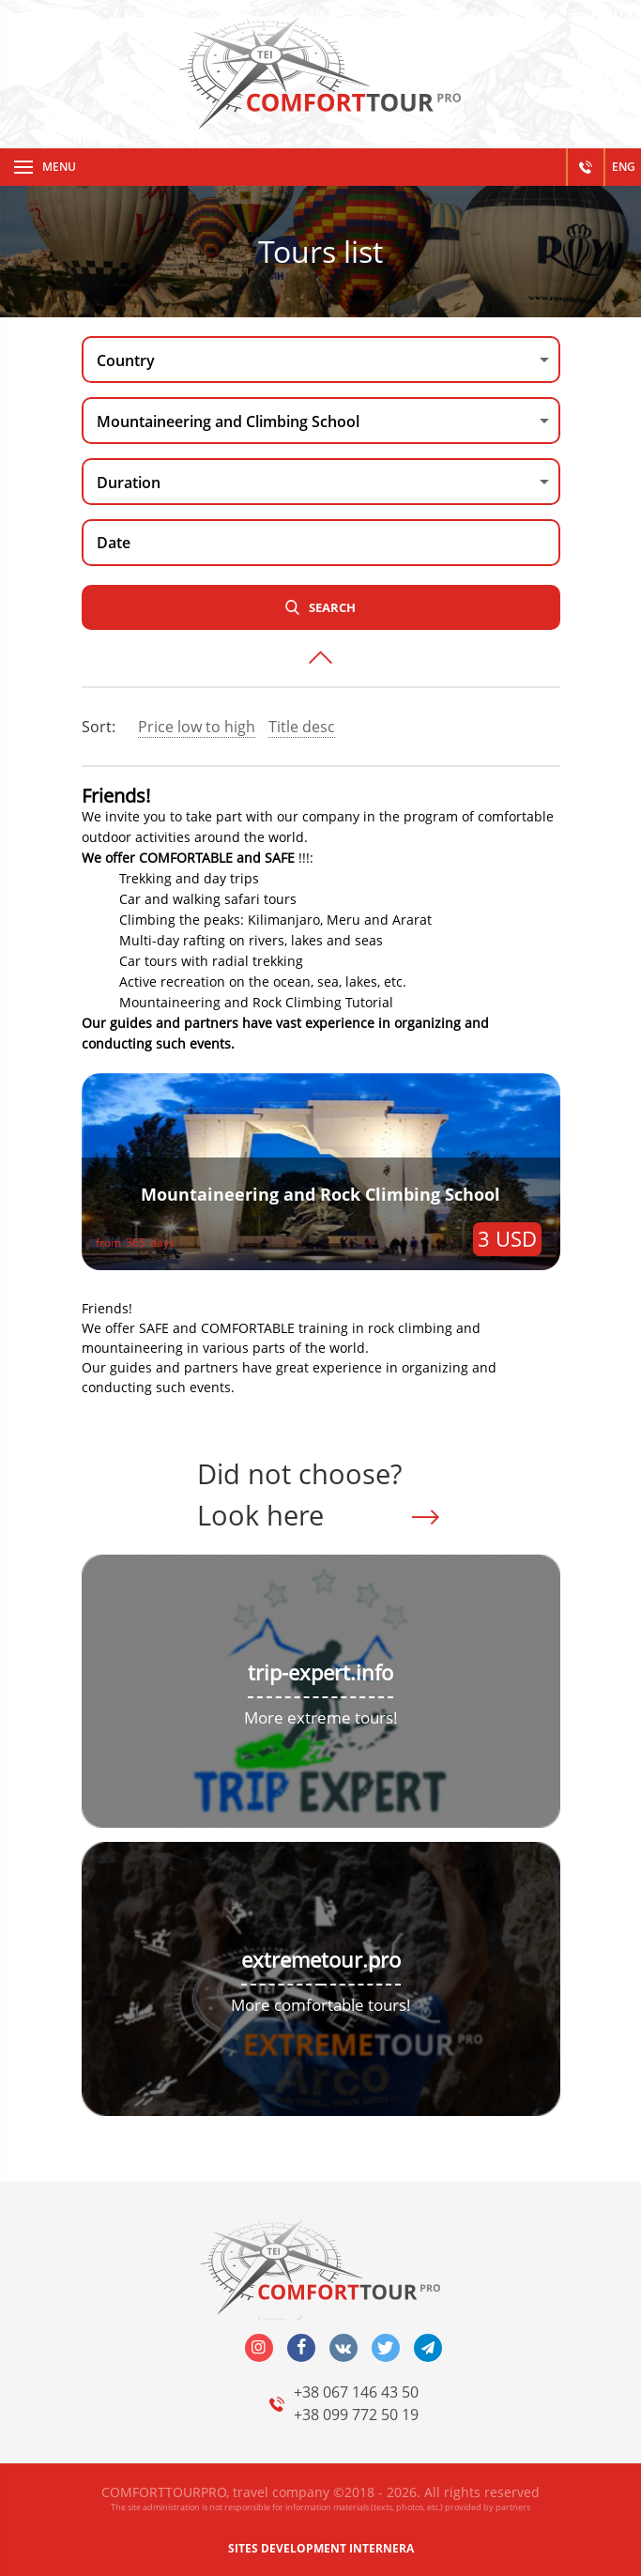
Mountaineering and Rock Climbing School (320, 1194)
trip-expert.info (320, 1672)
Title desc (301, 726)
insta (259, 2348)
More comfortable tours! (321, 2005)
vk (343, 2348)
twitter (386, 2348)
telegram (428, 2348)
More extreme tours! (321, 1717)
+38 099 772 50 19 (356, 2414)
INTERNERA (381, 2548)
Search (332, 607)
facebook (301, 2348)
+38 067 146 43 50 (356, 2392)
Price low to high (196, 726)
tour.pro (361, 1959)
